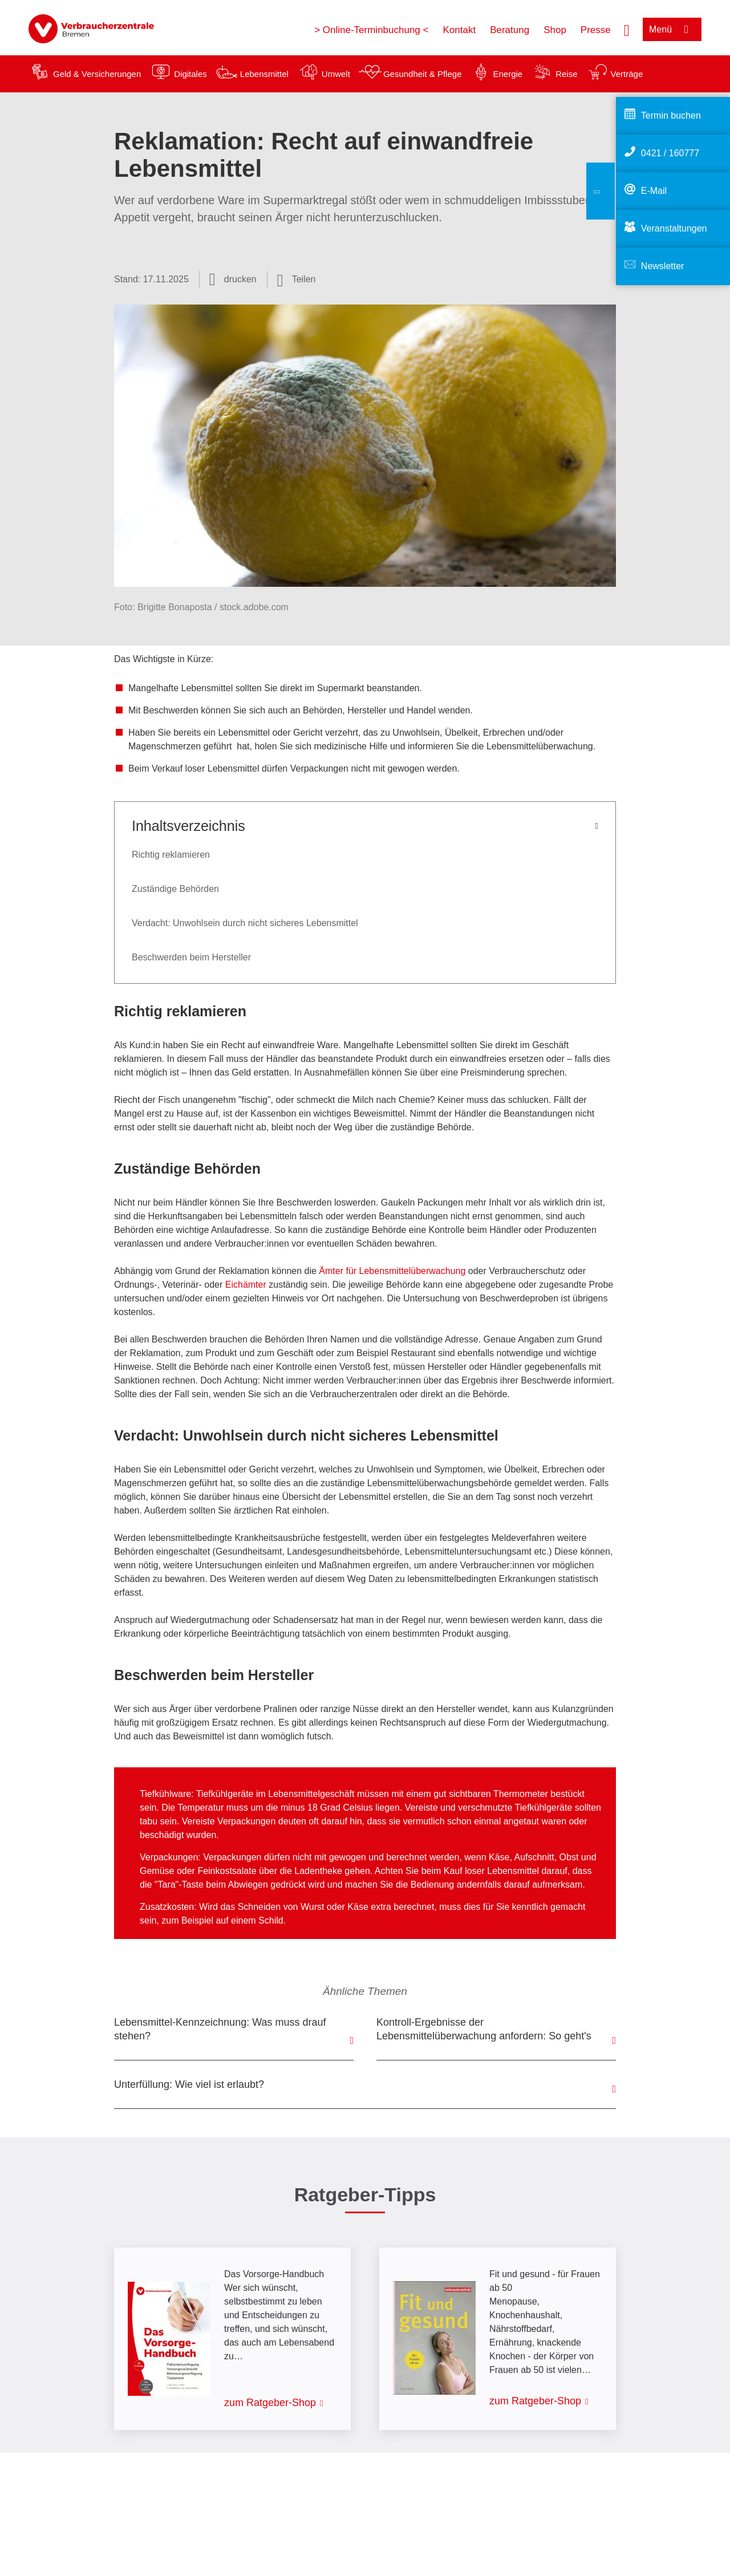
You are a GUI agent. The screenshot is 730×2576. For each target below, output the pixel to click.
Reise (566, 74)
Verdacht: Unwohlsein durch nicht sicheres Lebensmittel (245, 923)
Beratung (509, 30)
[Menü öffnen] (672, 29)
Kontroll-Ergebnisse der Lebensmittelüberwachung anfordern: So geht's (483, 2029)
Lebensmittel (264, 74)
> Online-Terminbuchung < (371, 30)
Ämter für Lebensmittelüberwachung (392, 1271)
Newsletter (662, 266)
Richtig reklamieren (171, 854)
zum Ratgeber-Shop (270, 2402)
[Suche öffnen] (627, 29)
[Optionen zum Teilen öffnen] (296, 279)
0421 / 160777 (670, 153)
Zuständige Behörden (175, 889)
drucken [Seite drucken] (240, 279)
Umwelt (336, 74)
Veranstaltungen (674, 228)
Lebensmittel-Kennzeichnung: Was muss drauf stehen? (220, 2029)
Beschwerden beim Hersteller (191, 957)
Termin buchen (671, 115)
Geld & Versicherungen (97, 74)
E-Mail (654, 191)
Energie (507, 74)
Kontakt (459, 30)
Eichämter (245, 1284)
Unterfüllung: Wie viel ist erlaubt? (189, 2084)
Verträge (627, 74)
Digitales (190, 74)
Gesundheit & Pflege (422, 74)
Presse (596, 30)
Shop (555, 30)
